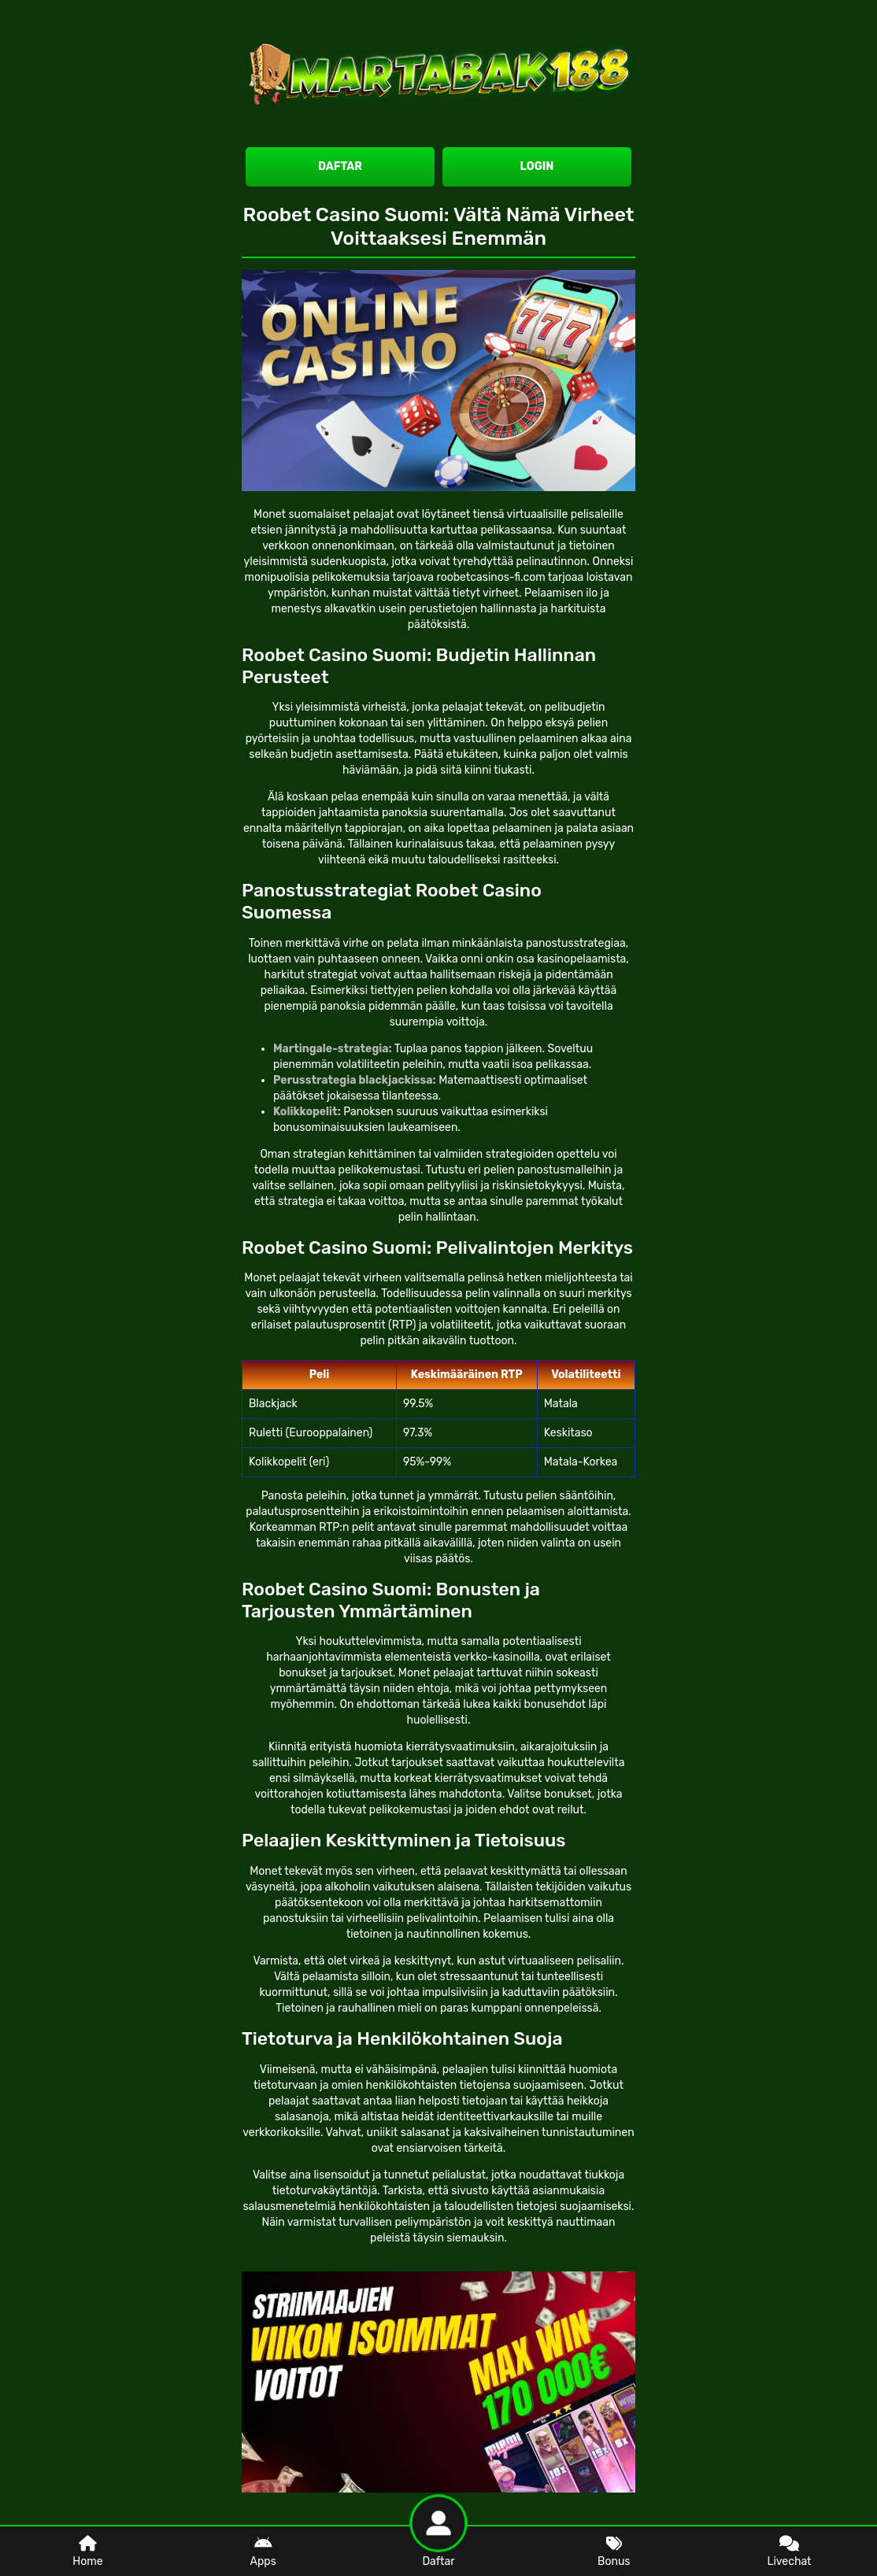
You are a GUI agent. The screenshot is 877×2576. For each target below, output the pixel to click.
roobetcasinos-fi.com (490, 577)
